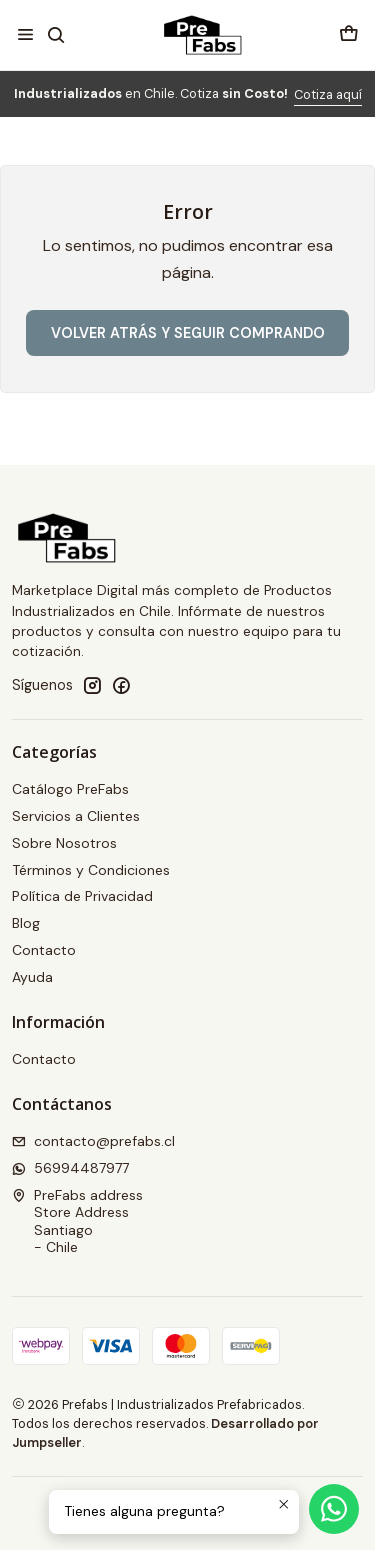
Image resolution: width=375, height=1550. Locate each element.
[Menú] (25, 34)
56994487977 (70, 1168)
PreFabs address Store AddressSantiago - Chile (77, 1221)
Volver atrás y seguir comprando (188, 333)
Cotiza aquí (328, 94)
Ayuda (32, 977)
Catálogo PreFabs (70, 789)
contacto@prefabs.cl (93, 1141)
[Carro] (349, 34)
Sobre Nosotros (64, 843)
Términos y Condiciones (91, 870)
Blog (26, 923)
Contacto (44, 950)
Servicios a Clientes (76, 816)
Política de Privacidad (82, 896)
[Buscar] (55, 34)
